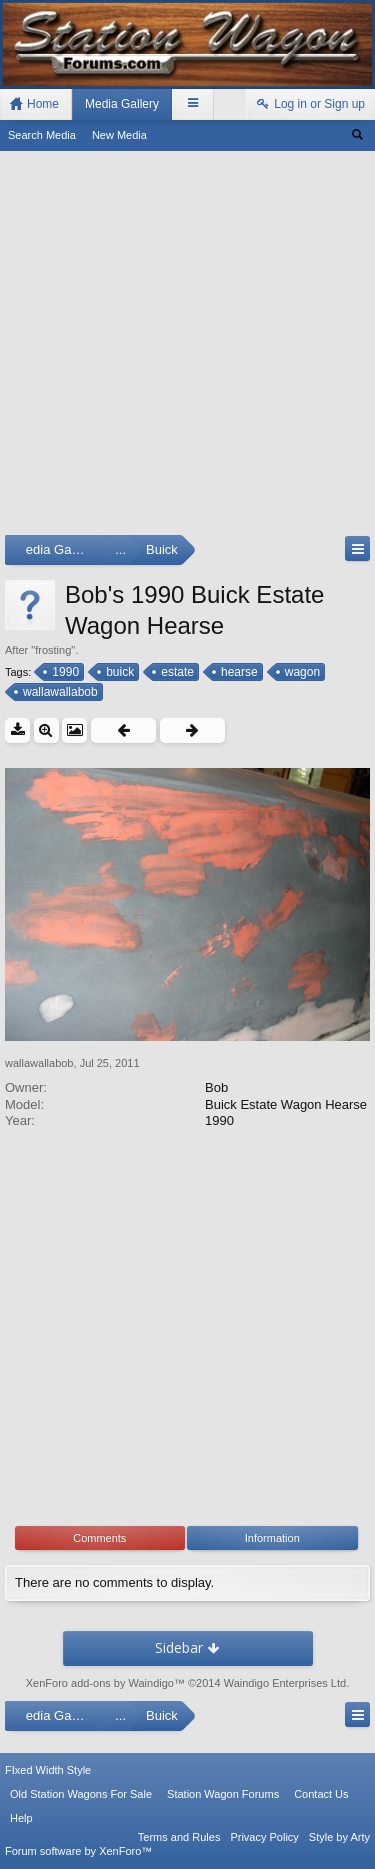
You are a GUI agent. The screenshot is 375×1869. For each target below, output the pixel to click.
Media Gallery (122, 104)
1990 (64, 672)
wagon (301, 672)
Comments (99, 1538)
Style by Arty (339, 1837)
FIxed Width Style (48, 1770)
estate (176, 672)
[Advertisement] (187, 347)
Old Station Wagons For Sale (81, 1794)
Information (272, 1538)
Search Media (42, 135)
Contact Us (321, 1794)
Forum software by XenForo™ (78, 1851)
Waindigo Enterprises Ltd (285, 1683)
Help (21, 1818)
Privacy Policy (264, 1837)
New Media (119, 135)
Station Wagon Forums (223, 1794)
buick (118, 672)
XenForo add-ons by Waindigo (100, 1683)
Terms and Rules (179, 1837)
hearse (238, 672)
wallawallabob (59, 692)
